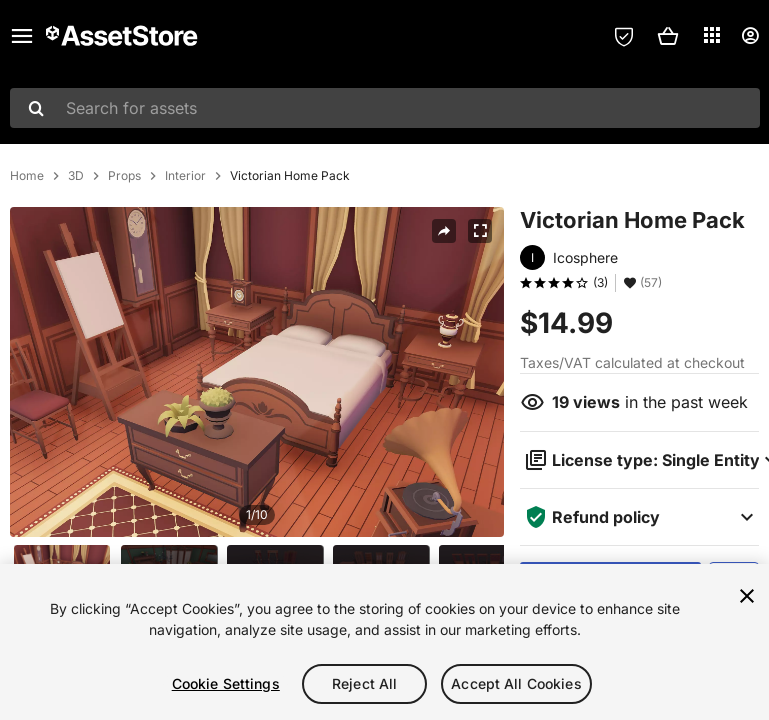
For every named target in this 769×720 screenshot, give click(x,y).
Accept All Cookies (516, 683)
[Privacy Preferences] (624, 36)
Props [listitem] (124, 176)
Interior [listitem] (185, 176)
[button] (668, 36)
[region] (384, 642)
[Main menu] (22, 36)
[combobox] (385, 108)
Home (27, 176)
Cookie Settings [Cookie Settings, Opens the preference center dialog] (226, 683)
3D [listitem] (76, 176)
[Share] (444, 231)
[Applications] (712, 35)
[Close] (747, 596)
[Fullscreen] (480, 231)
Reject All (364, 683)
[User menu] (750, 36)
